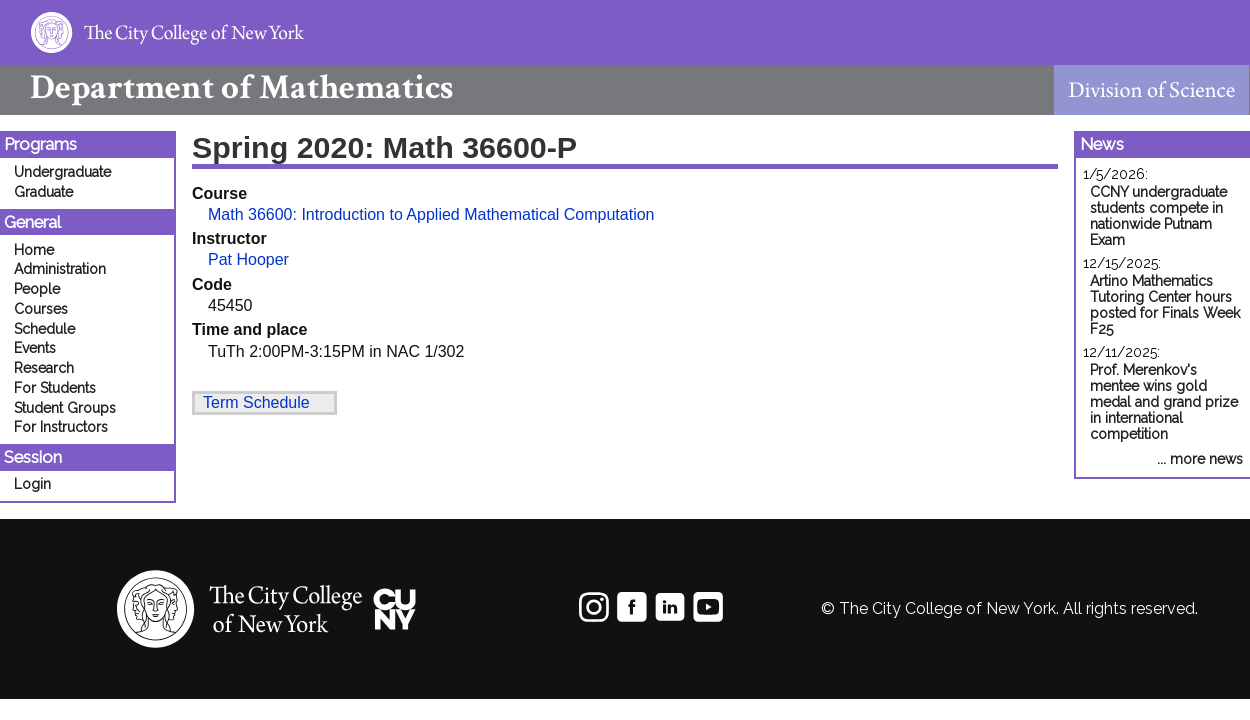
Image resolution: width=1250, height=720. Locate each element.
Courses (41, 309)
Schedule (44, 329)
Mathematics (226, 87)
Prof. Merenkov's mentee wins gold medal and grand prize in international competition (1164, 402)
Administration (60, 269)
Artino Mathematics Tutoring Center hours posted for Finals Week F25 (1165, 305)
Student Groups (65, 408)
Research (44, 368)
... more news (1200, 459)
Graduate (43, 192)
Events (35, 348)
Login (32, 484)
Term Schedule (256, 402)
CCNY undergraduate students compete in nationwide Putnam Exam (1158, 216)
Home (34, 250)
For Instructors (61, 427)
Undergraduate (62, 172)
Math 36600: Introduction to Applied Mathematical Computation (431, 214)
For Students (55, 388)
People (37, 289)
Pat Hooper (248, 259)
